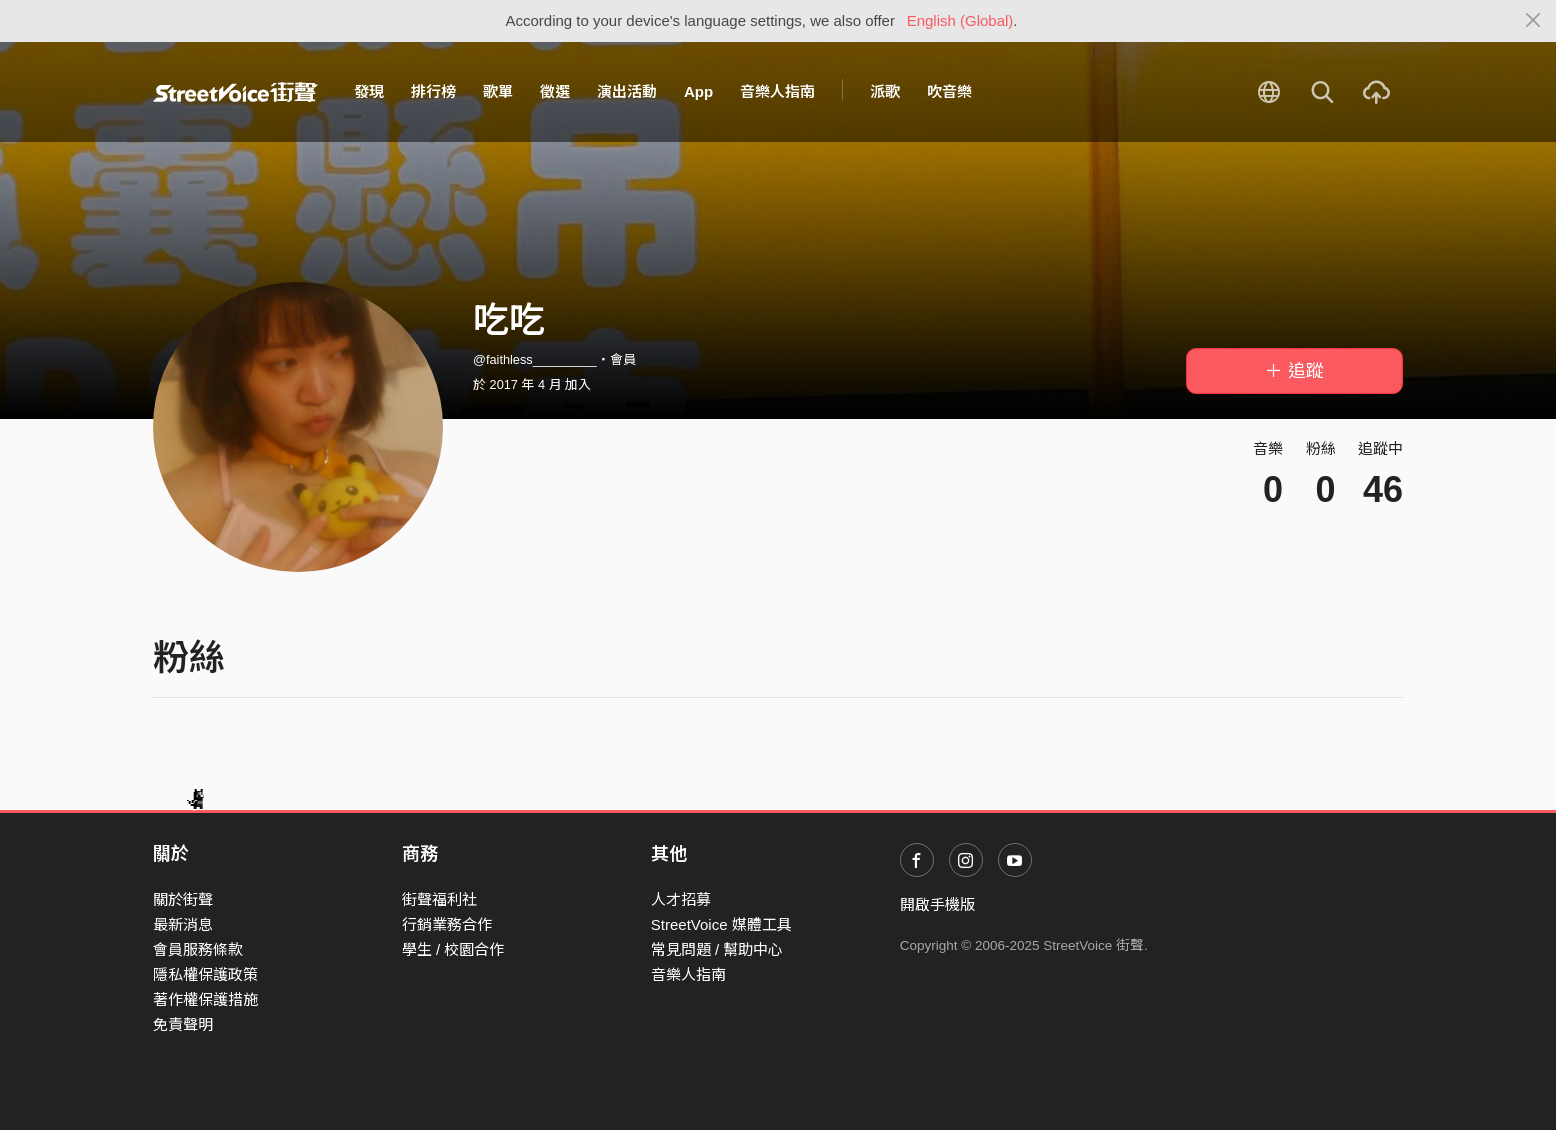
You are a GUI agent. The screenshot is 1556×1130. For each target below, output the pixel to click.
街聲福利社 (439, 899)
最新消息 (183, 924)
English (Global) (960, 20)
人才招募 (681, 899)
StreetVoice (235, 92)
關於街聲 (183, 899)
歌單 (498, 91)
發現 (369, 91)
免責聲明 (183, 1024)
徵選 (555, 91)
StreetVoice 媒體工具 (721, 924)
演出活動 (627, 91)
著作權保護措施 (205, 999)
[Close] (1533, 21)
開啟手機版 (937, 904)
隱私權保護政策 (205, 974)
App (698, 91)
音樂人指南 (777, 91)
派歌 (885, 91)
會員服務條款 (198, 949)
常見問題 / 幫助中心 (717, 949)
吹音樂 (949, 91)
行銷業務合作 (447, 924)
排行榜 (433, 91)
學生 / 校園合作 (453, 949)
